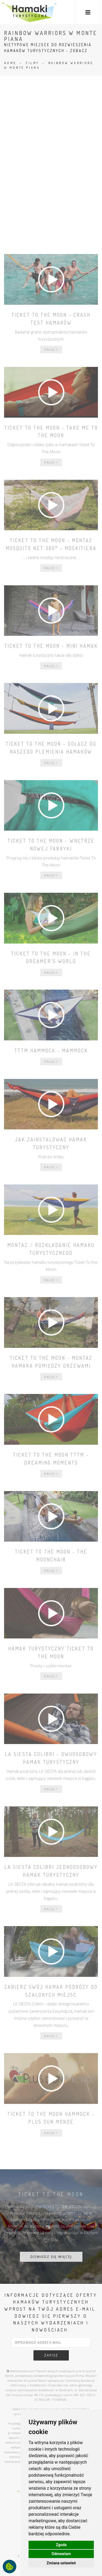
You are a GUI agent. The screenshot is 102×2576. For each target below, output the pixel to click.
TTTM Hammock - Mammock (51, 1050)
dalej (51, 349)
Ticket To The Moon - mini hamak (51, 646)
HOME (10, 63)
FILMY (32, 63)
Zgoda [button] (61, 2545)
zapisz (51, 2355)
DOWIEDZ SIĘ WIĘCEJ (51, 2256)
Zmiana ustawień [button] (61, 2563)
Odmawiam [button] (61, 2554)
